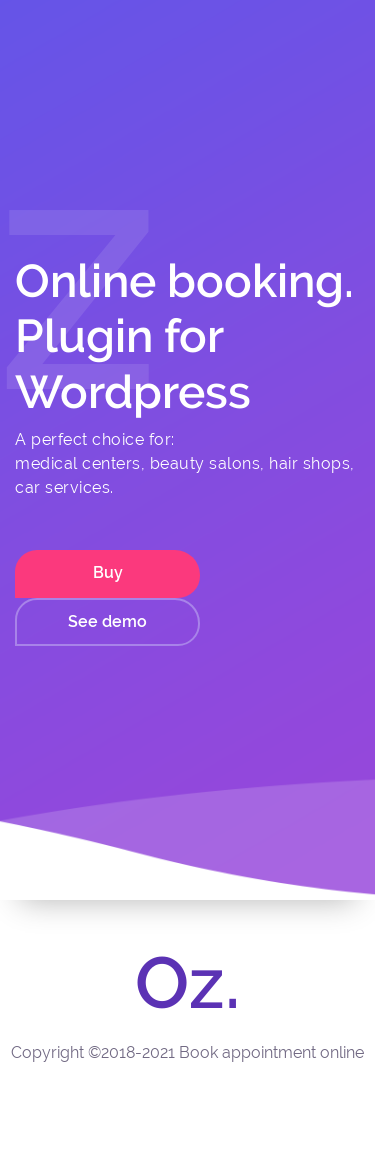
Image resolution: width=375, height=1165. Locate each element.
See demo (107, 621)
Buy (108, 572)
